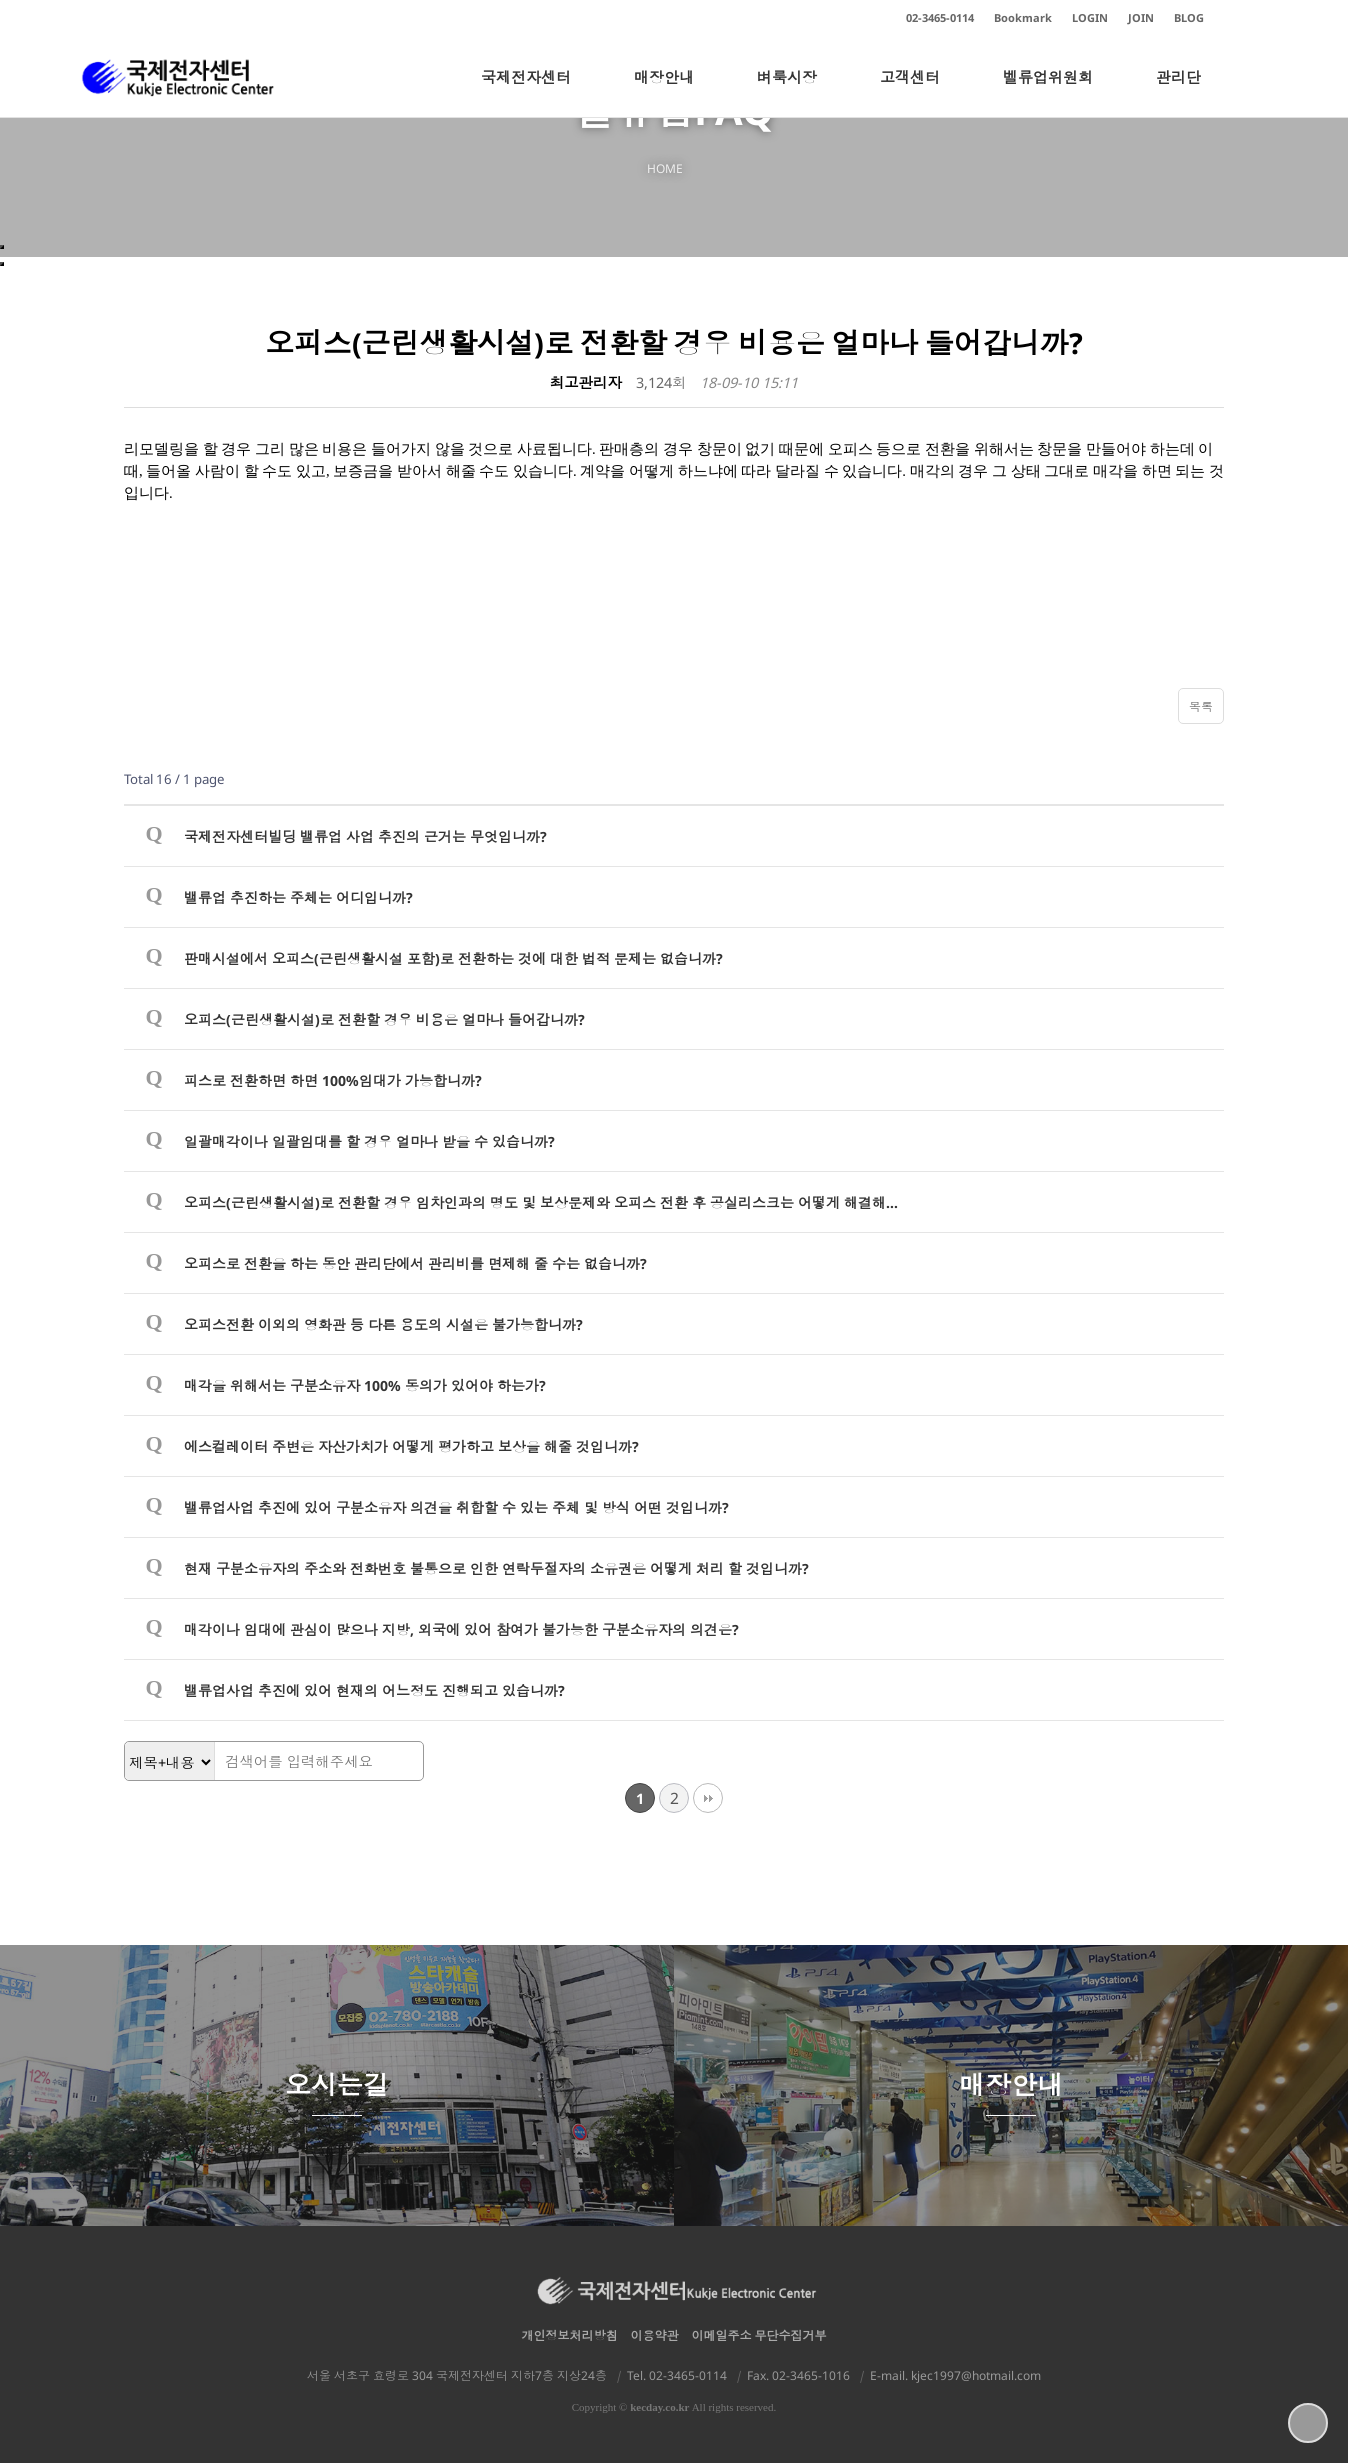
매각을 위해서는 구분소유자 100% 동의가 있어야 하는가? (365, 1385)
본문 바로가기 (0, 0)
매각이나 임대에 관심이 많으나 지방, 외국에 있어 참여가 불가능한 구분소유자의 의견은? (461, 1629)
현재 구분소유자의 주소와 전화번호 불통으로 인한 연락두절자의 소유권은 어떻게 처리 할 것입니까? (496, 1568)
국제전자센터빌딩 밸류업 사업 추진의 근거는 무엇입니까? (365, 836)
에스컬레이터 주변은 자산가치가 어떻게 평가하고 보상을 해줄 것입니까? (411, 1446)
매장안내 (664, 92)
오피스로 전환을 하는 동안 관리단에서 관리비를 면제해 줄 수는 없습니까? (415, 1263)
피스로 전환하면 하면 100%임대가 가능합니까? (333, 1080)
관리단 (1178, 92)
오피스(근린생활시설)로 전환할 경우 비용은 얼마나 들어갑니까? (384, 1019)
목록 (1201, 706)
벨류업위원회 (1048, 92)
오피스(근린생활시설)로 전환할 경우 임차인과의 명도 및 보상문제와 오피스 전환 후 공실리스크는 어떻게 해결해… (541, 1202)
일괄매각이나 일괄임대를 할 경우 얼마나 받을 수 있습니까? (369, 1141)
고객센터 (910, 92)
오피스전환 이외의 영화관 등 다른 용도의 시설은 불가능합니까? (383, 1324)
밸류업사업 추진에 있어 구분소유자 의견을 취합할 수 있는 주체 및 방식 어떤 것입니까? (456, 1507)
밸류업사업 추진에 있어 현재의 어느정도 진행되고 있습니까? (374, 1690)
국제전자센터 (526, 92)
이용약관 (655, 2335)
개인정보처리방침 (570, 2335)
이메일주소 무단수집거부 (759, 2335)
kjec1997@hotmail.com (976, 2375)
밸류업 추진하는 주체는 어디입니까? (298, 897)
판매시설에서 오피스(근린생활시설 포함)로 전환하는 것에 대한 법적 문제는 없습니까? (453, 958)
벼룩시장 (787, 92)
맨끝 (708, 1798)
